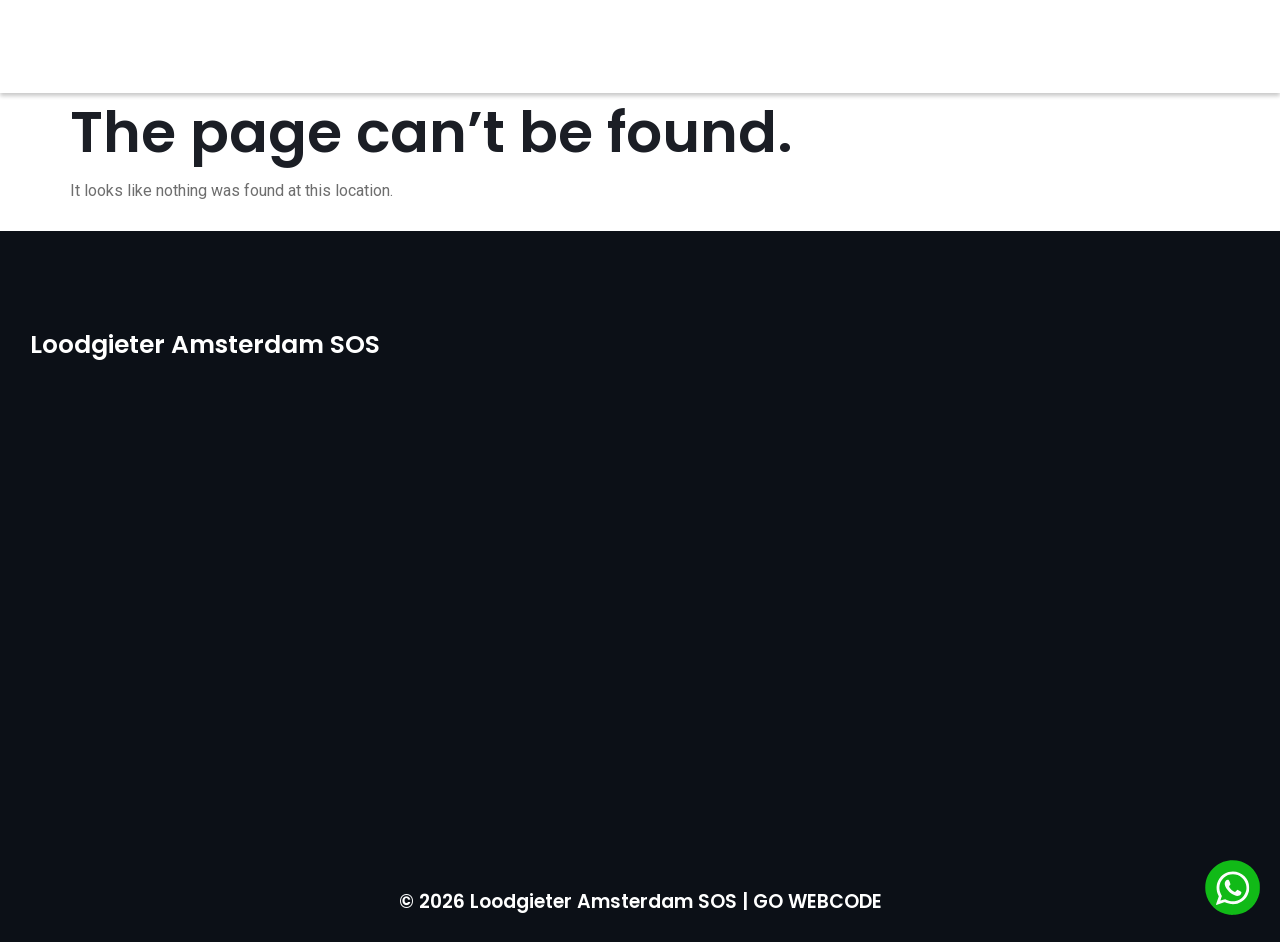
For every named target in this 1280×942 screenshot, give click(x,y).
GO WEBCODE (817, 901)
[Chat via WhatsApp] (1232, 891)
